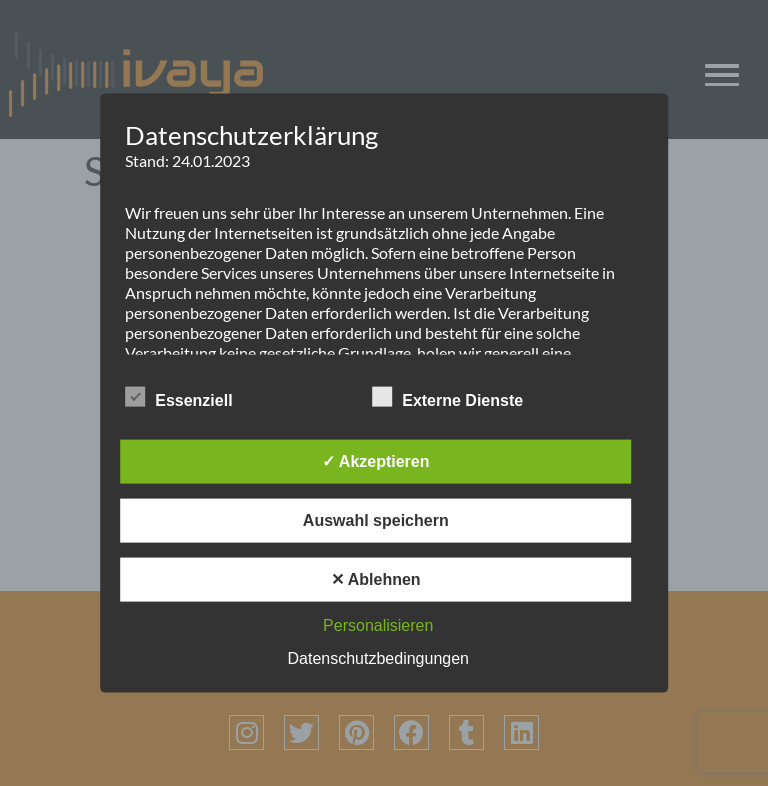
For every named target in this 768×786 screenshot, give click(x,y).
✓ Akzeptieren (376, 460)
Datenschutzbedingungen (378, 657)
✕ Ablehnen (376, 578)
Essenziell (178, 396)
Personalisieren (378, 624)
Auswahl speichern (376, 519)
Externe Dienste (447, 396)
